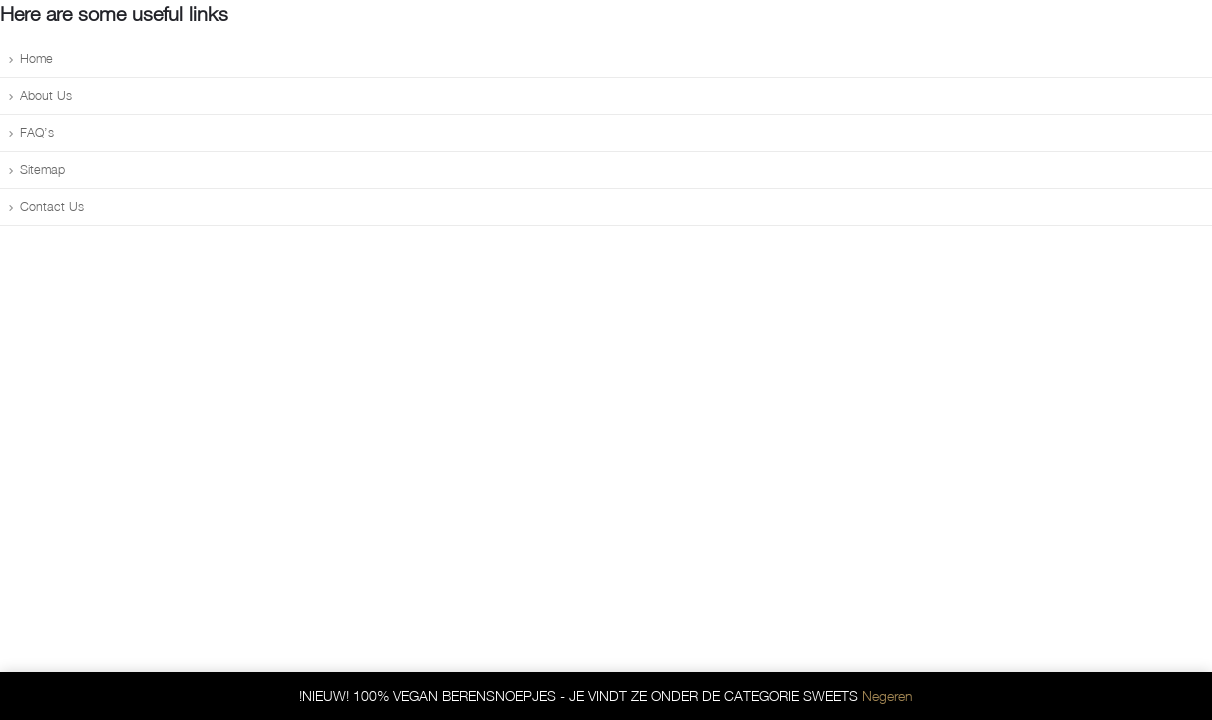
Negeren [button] (887, 695)
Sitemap (42, 169)
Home (36, 58)
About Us (46, 95)
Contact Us (52, 206)
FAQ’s (37, 132)
